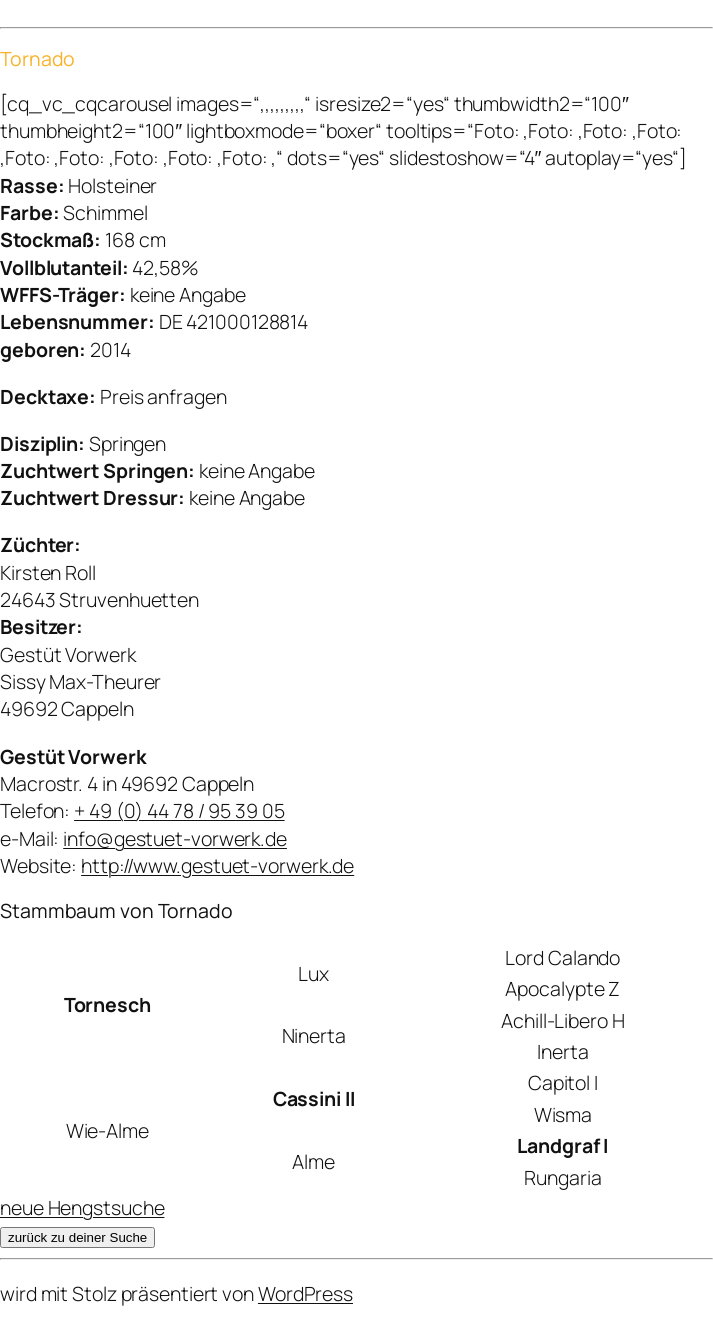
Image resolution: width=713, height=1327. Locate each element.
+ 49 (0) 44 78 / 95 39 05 (179, 810)
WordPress (305, 1293)
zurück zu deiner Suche (77, 1237)
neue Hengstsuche (82, 1207)
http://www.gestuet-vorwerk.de (217, 865)
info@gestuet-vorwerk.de (175, 838)
